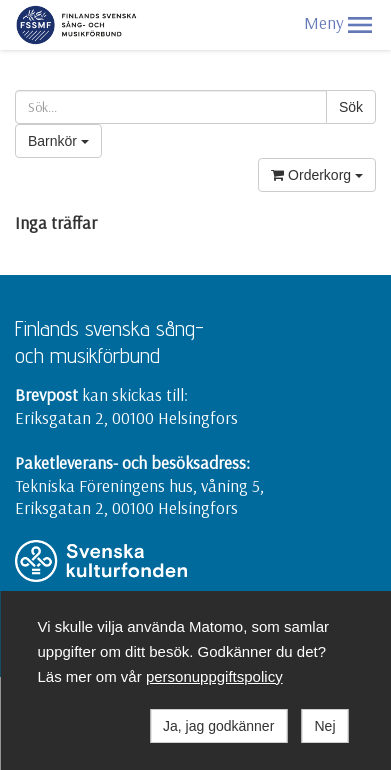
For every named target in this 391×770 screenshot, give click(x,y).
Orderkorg (317, 175)
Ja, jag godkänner (218, 726)
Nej (324, 726)
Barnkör (58, 141)
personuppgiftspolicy (214, 676)
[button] (360, 25)
